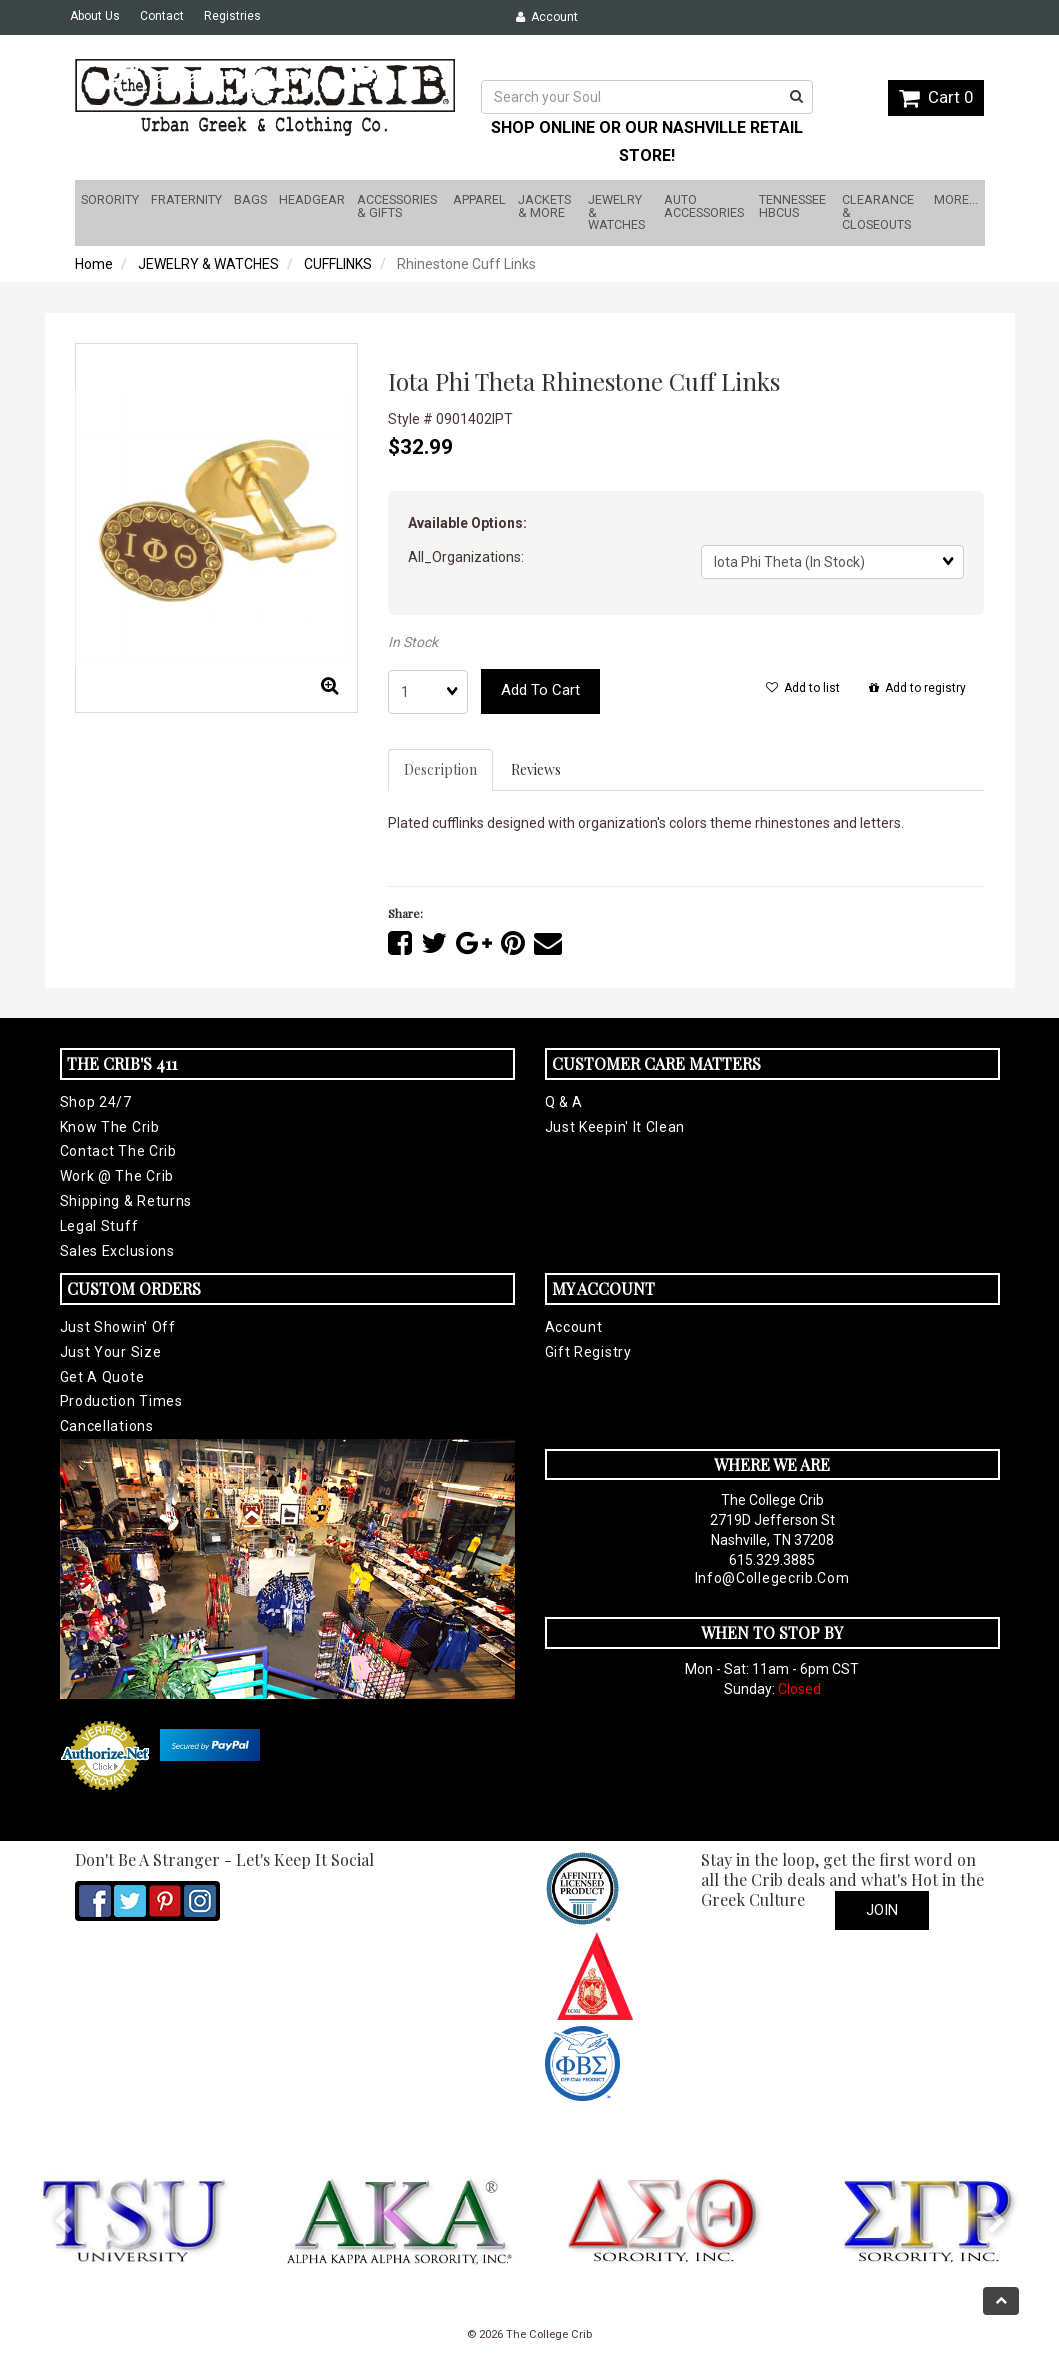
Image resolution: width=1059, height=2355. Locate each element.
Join (882, 1910)
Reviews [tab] (536, 769)
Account (547, 17)
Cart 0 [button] (936, 97)
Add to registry (917, 688)
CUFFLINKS (338, 264)
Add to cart (540, 690)
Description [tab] (440, 769)
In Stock (413, 642)
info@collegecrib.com (772, 1578)
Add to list (803, 688)
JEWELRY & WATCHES (208, 264)
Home (94, 264)
